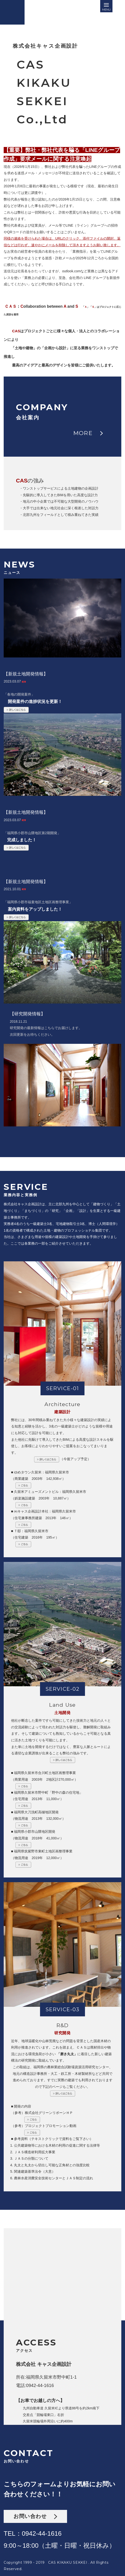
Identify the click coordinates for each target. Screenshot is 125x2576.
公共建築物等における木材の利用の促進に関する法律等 (57, 2145)
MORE (88, 433)
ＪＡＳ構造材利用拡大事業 (34, 2152)
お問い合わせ (35, 2516)
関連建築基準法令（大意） (34, 2171)
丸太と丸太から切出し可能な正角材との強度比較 (52, 2165)
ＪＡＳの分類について (31, 2158)
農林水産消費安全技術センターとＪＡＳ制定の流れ (53, 2178)
